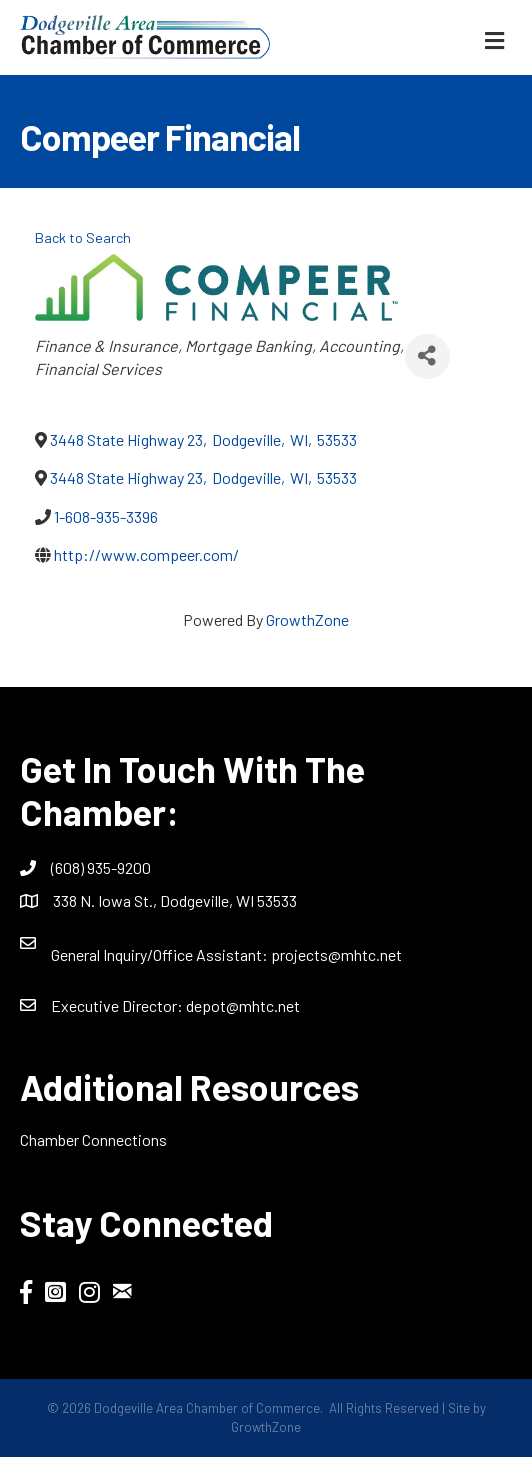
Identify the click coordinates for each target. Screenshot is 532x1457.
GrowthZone (307, 619)
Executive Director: (118, 1005)
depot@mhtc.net (243, 1005)
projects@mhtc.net (336, 954)
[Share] (427, 356)
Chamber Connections (93, 1139)
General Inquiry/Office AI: (161, 954)
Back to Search (83, 237)
